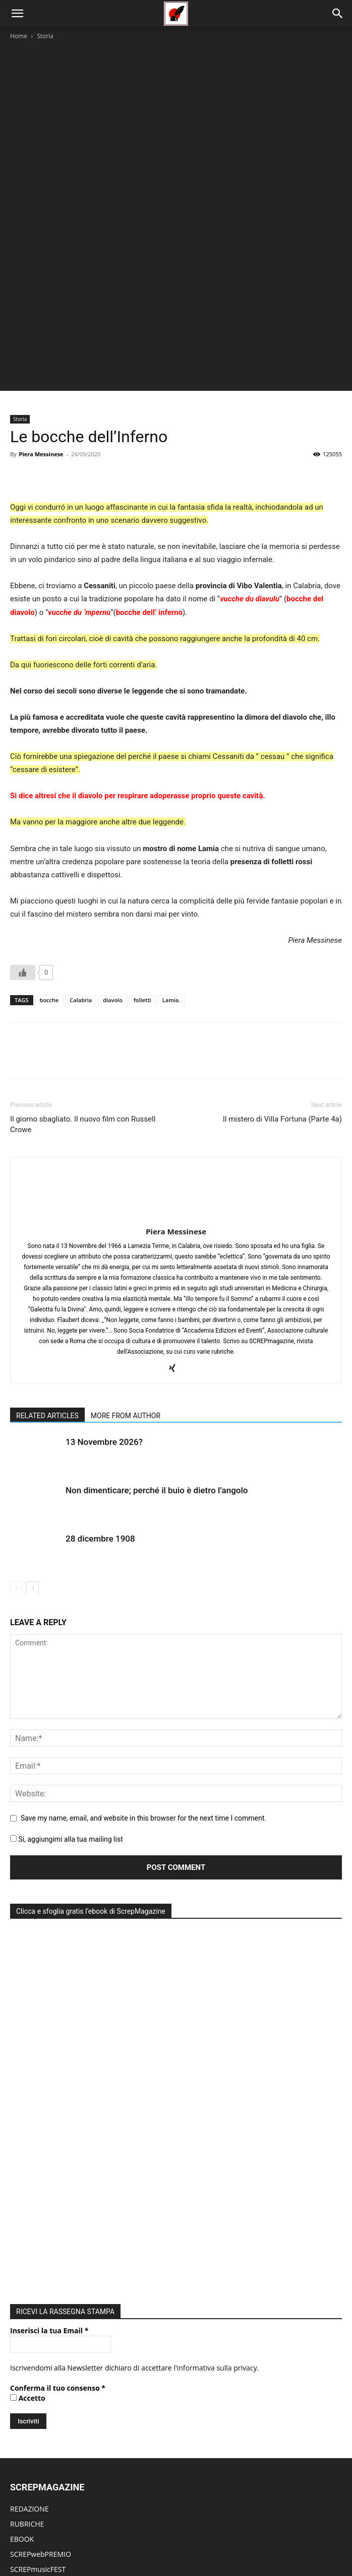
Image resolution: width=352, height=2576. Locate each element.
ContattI (286, 2536)
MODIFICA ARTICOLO (44, 2457)
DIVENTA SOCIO (36, 2339)
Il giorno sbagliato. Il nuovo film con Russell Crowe (82, 979)
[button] (17, 13)
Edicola (189, 2536)
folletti (142, 855)
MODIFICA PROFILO (42, 2472)
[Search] (338, 13)
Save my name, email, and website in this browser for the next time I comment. (143, 1673)
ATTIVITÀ (24, 2324)
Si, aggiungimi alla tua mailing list (66, 1694)
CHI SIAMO (28, 2294)
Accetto (27, 2032)
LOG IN (21, 2426)
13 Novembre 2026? (104, 1297)
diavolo (113, 855)
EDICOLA (24, 2218)
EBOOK (22, 2173)
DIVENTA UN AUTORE (45, 2487)
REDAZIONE (29, 2142)
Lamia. (171, 855)
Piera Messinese (41, 309)
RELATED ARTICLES (47, 1271)
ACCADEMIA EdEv (38, 2309)
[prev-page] (16, 1443)
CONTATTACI (31, 2370)
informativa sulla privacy (217, 2001)
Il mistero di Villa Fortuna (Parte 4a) (282, 974)
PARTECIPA (28, 2354)
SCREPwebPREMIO (40, 2188)
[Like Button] (22, 827)
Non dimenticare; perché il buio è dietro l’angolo (157, 1346)
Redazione (250, 2536)
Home (18, 36)
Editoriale (129, 2536)
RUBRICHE (27, 2158)
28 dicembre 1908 (100, 1394)
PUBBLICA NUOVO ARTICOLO (58, 2442)
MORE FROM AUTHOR (125, 1271)
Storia (45, 36)
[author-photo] (176, 1073)
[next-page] (32, 1443)
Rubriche (93, 2536)
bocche (49, 855)
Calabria (81, 855)
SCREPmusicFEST (38, 2203)
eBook (217, 2536)
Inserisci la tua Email (49, 1964)
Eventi (160, 2536)
